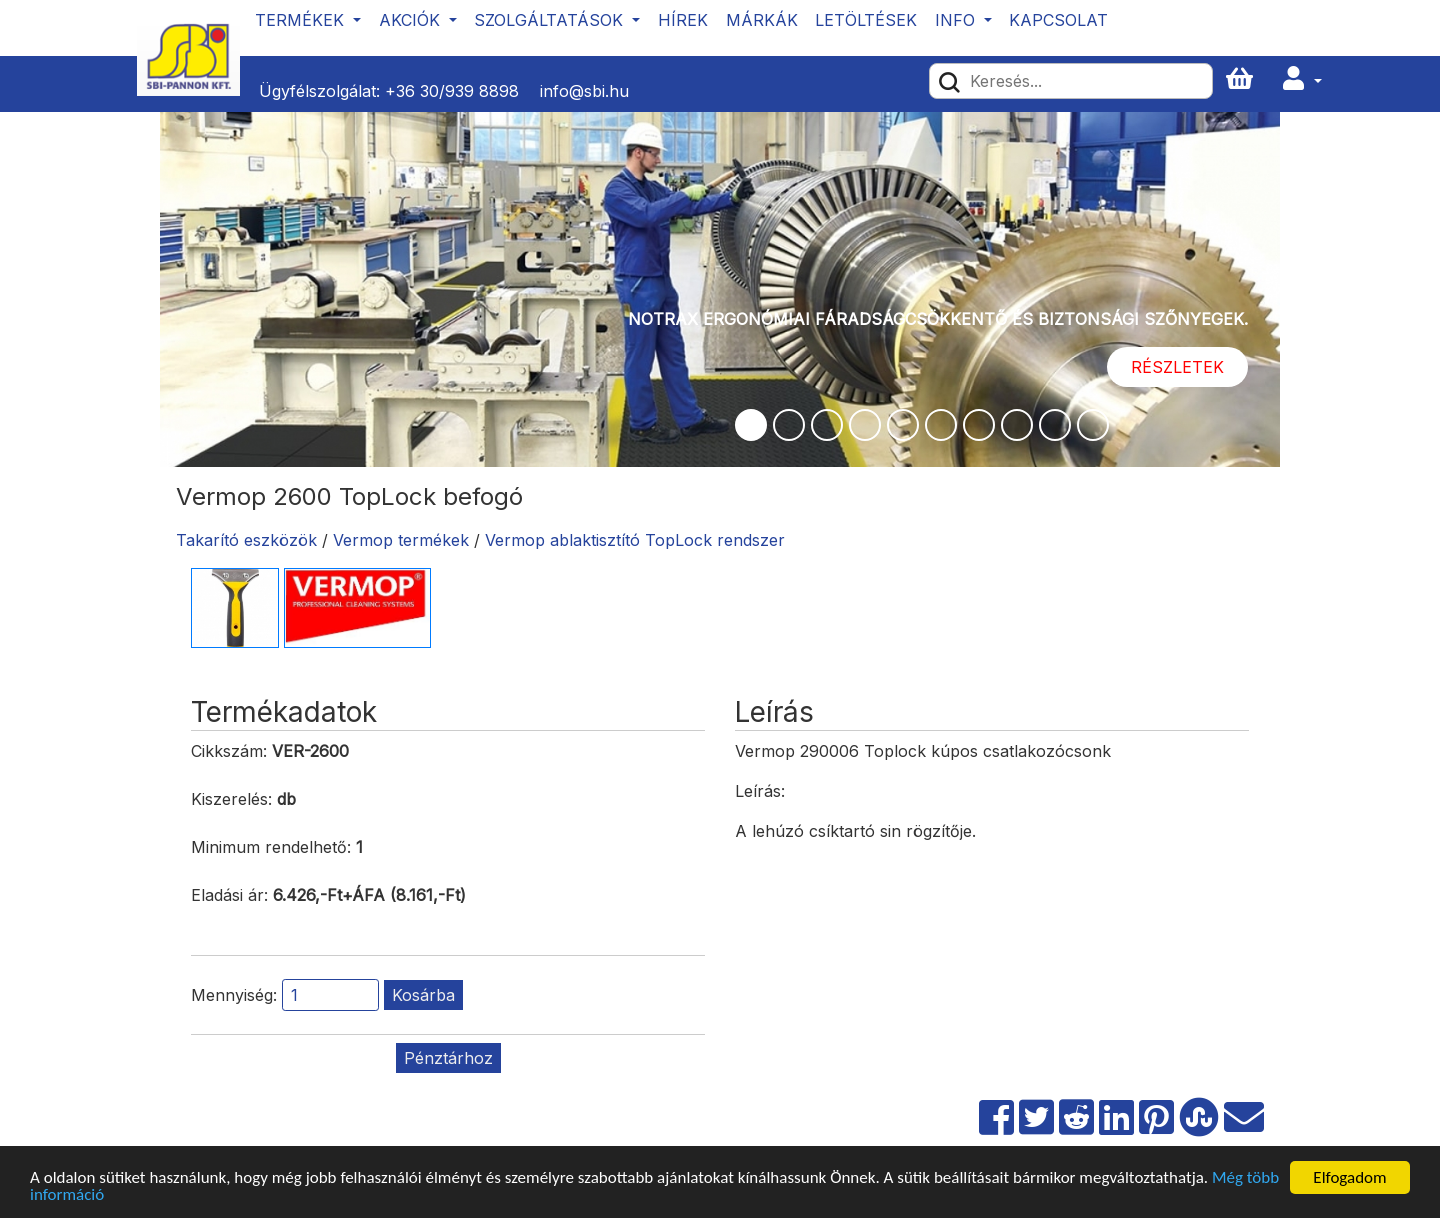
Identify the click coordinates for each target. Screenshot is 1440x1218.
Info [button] (957, 20)
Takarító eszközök (246, 540)
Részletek (1177, 367)
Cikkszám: (229, 751)
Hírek (683, 20)
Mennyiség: (234, 995)
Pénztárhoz (448, 1058)
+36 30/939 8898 (452, 91)
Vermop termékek (401, 540)
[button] (1302, 79)
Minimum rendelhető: (271, 847)
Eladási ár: (229, 895)
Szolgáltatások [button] (551, 20)
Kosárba (423, 995)
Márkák (762, 20)
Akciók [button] (412, 20)
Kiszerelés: (231, 799)
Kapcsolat (1058, 20)
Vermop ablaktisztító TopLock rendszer (635, 540)
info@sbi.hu (584, 91)
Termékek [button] (302, 20)
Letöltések (866, 20)
